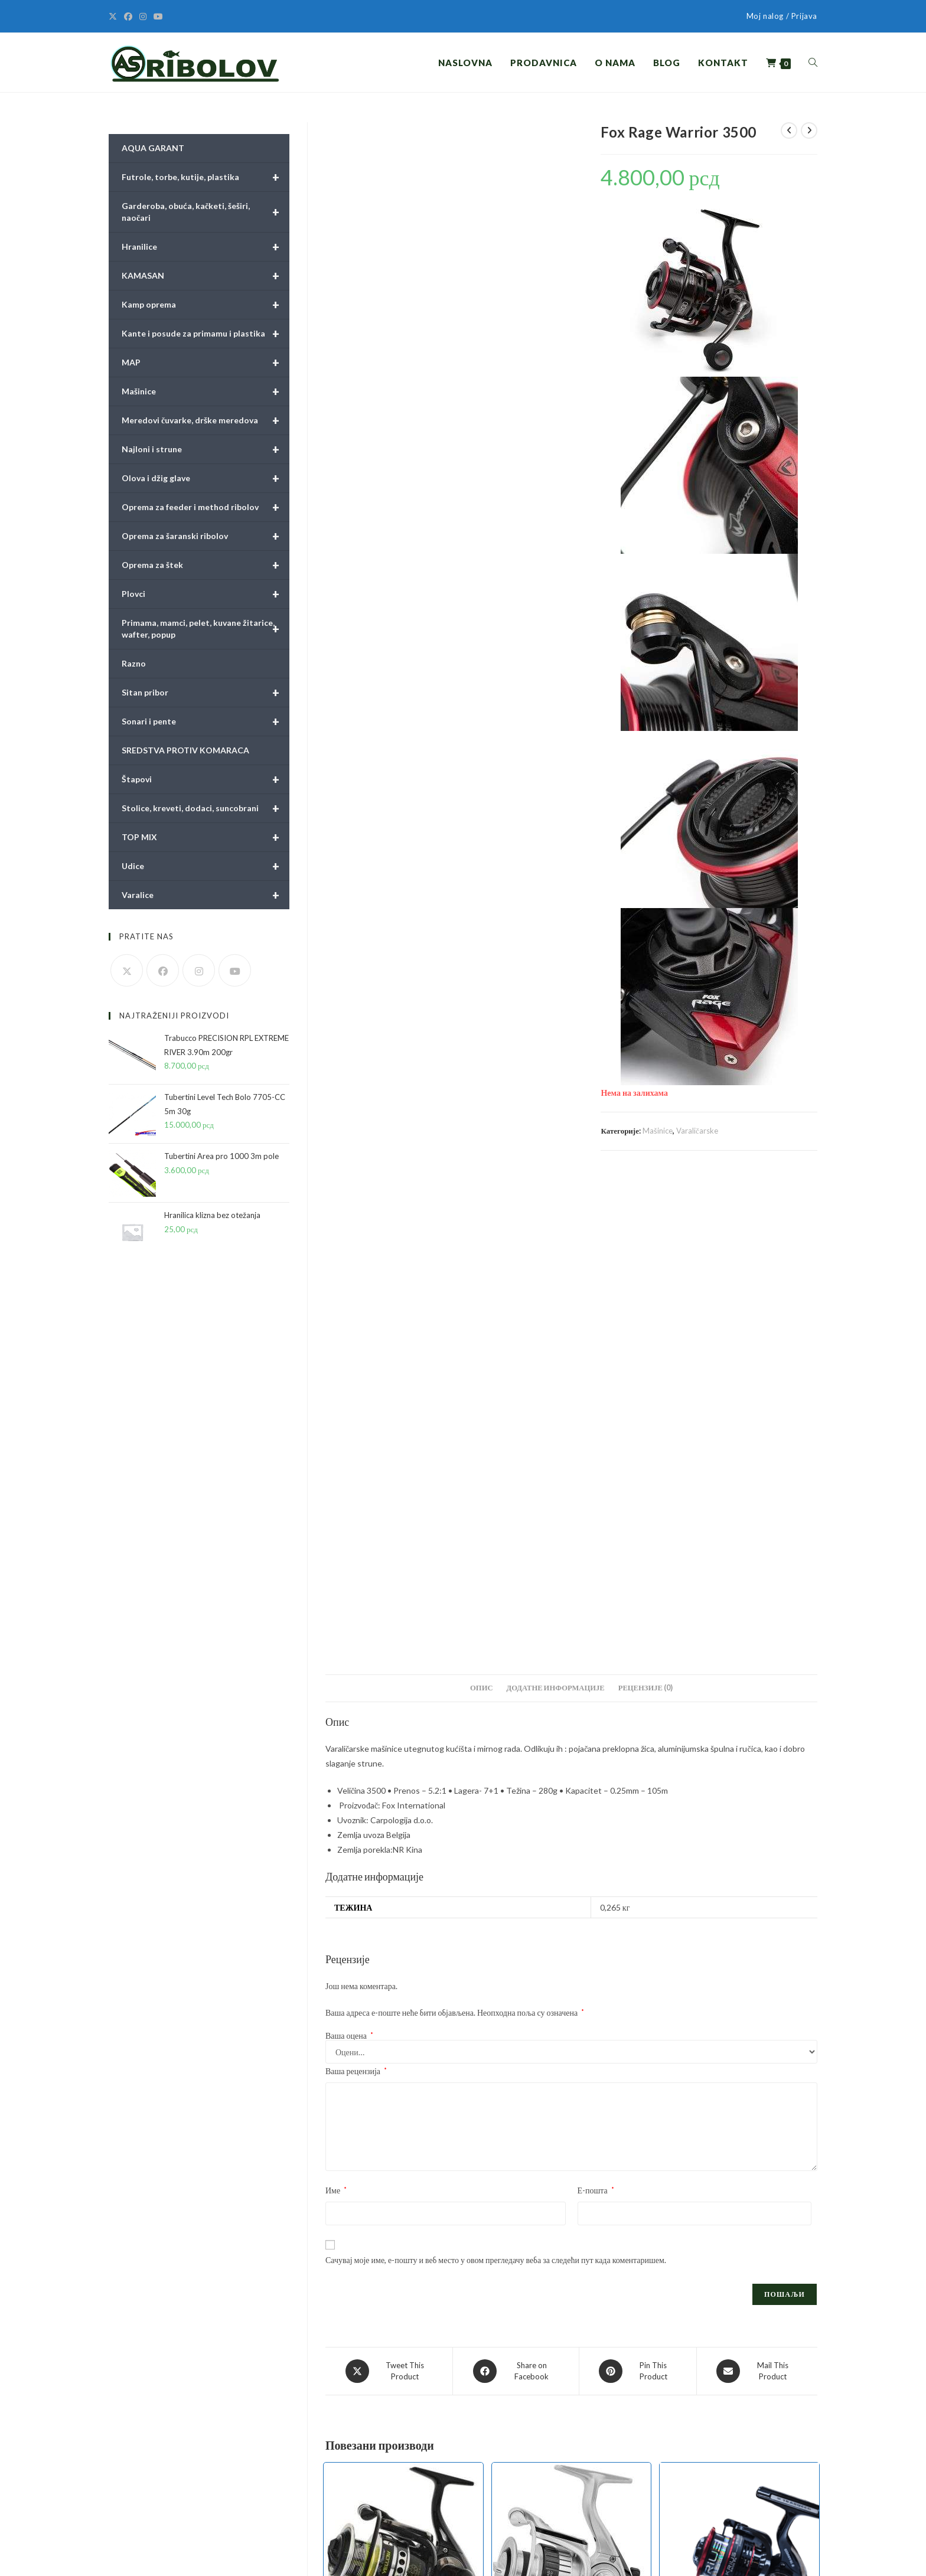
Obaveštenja (318, 2492)
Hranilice (205, 247)
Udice (205, 866)
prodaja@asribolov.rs (188, 2482)
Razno (134, 663)
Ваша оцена (349, 1550)
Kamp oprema (205, 304)
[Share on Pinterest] (638, 1886)
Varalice (205, 895)
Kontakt (664, 2488)
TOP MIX (205, 837)
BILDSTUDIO (241, 2555)
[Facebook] (128, 16)
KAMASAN (205, 276)
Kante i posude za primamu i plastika (205, 333)
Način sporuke (321, 2447)
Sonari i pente (205, 721)
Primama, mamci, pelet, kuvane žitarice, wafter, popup (205, 629)
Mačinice (499, 2393)
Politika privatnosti (329, 2425)
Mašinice (658, 1130)
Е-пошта (596, 1705)
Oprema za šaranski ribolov (205, 536)
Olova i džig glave (205, 478)
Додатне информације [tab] (556, 1203)
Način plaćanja (320, 2469)
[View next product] (809, 130)
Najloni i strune (205, 449)
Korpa (660, 2465)
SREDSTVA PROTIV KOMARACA (185, 750)
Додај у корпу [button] (403, 2262)
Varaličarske (697, 1130)
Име (336, 1705)
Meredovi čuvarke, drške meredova (205, 420)
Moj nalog (666, 2443)
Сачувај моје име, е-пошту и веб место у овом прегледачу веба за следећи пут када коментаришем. (495, 1774)
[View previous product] (789, 130)
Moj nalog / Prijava (781, 16)
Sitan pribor (205, 692)
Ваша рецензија (356, 1586)
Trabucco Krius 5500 (739, 2206)
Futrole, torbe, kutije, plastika (205, 177)
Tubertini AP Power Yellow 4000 (403, 2203)
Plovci (205, 594)
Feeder (539, 2187)
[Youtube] (158, 16)
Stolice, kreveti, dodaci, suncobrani (205, 808)
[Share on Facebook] (516, 1886)
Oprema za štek (205, 565)
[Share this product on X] (389, 1886)
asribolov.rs (170, 2517)
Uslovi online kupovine (336, 2402)
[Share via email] (757, 1886)
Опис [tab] (481, 1203)
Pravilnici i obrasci (327, 2380)
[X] (114, 16)
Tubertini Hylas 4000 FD (571, 2203)
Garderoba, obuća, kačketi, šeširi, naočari (205, 212)
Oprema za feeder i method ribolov (205, 507)
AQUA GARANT (153, 148)
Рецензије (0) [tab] (645, 1203)
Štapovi (205, 779)
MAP (205, 362)
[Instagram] (143, 16)
